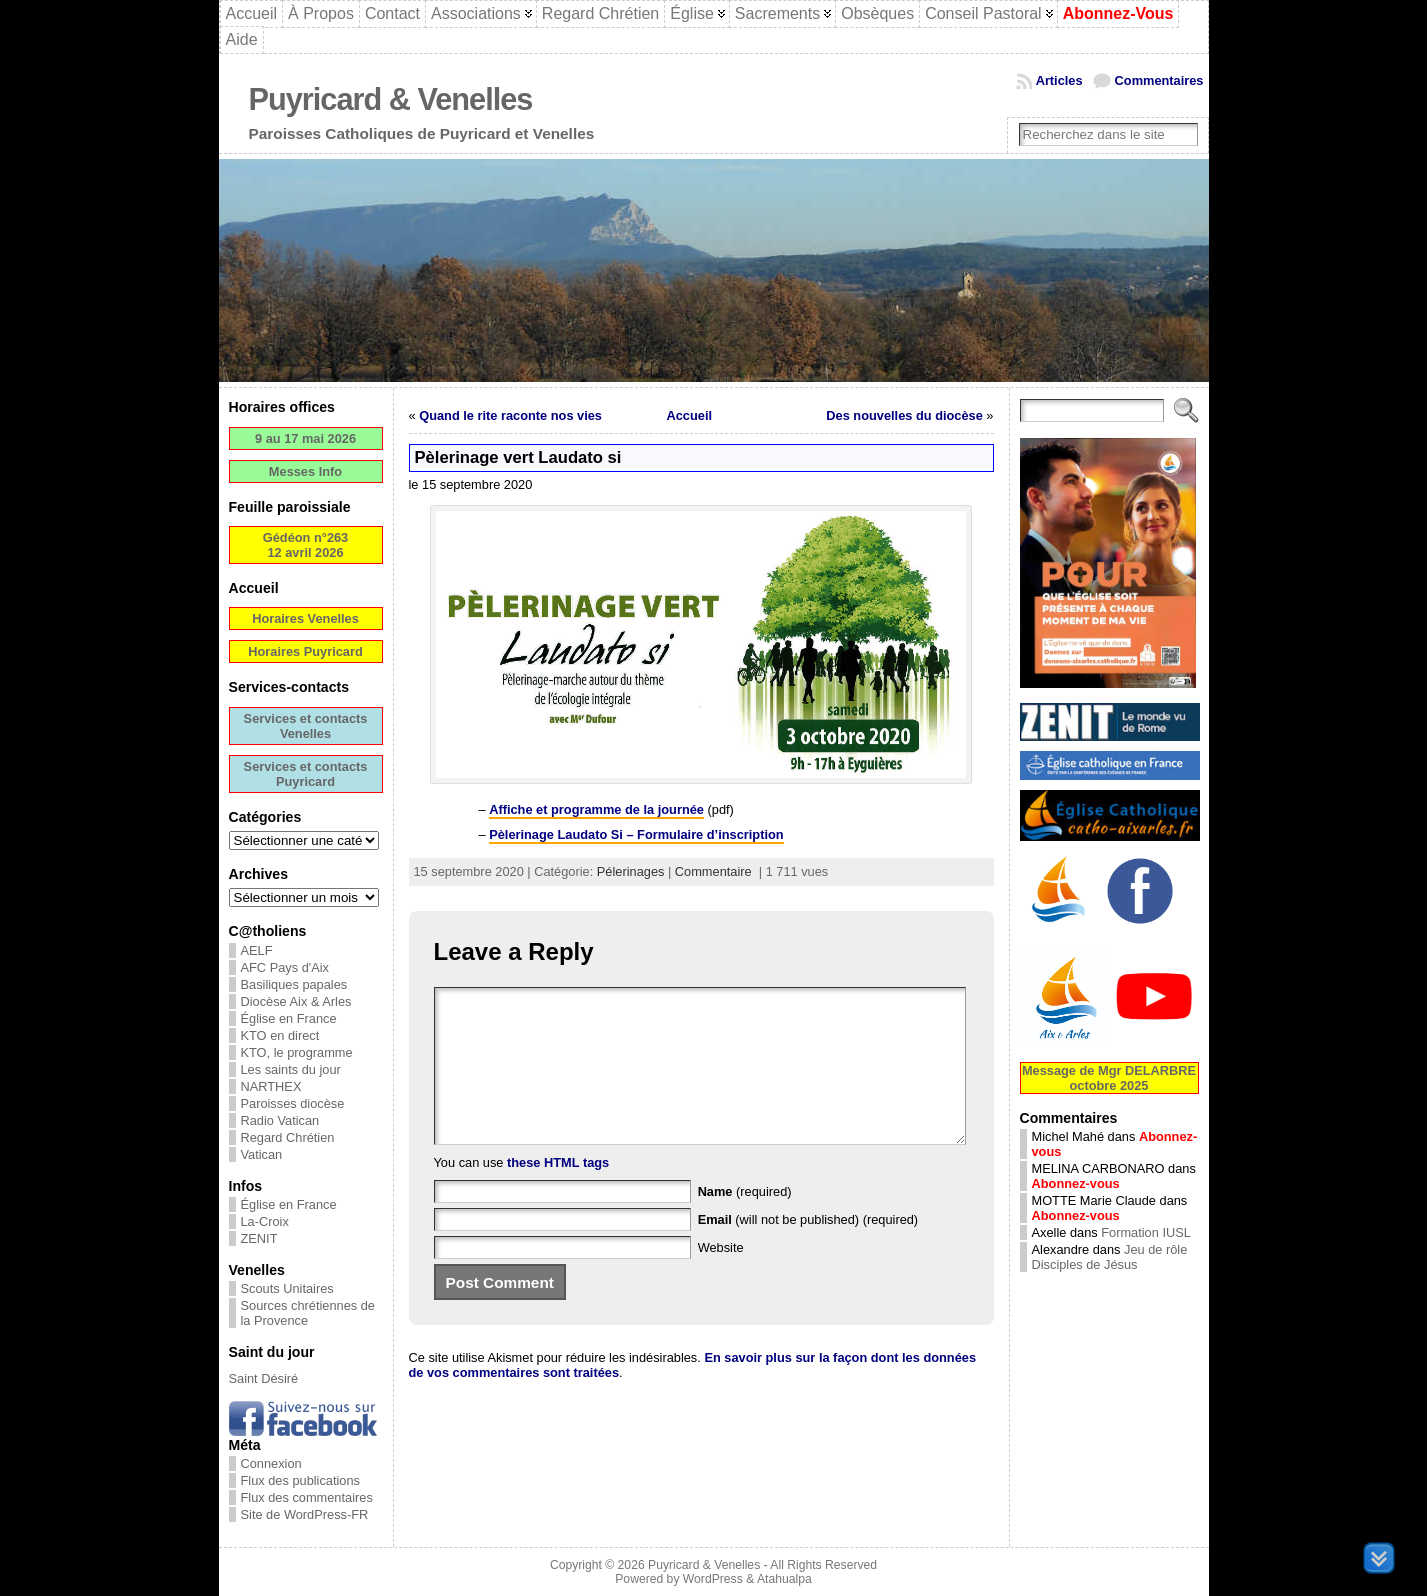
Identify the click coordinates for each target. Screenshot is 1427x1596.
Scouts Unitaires (287, 1288)
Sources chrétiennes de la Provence (308, 1313)
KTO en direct (280, 1035)
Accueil (690, 415)
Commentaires (1159, 80)
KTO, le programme (297, 1052)
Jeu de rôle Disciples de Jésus (1110, 1257)
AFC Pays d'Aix (285, 967)
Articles (1059, 80)
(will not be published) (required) (808, 1249)
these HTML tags (558, 1192)
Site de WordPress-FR (305, 1514)
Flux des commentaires (307, 1497)
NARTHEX (271, 1086)
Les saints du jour (291, 1069)
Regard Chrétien (288, 1137)
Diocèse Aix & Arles (296, 1001)
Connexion (271, 1463)
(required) (745, 1221)
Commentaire (713, 871)
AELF (257, 950)
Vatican (262, 1154)
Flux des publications (301, 1480)
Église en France (289, 1018)
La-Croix (265, 1221)
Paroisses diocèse (293, 1103)
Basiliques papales (294, 984)
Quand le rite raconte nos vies (510, 415)
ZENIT (259, 1238)
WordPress (713, 1579)
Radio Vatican (280, 1120)
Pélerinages (631, 871)
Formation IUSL (1146, 1232)
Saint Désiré (264, 1378)
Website (721, 1277)
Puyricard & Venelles (391, 99)
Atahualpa (784, 1579)
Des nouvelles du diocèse (904, 415)
